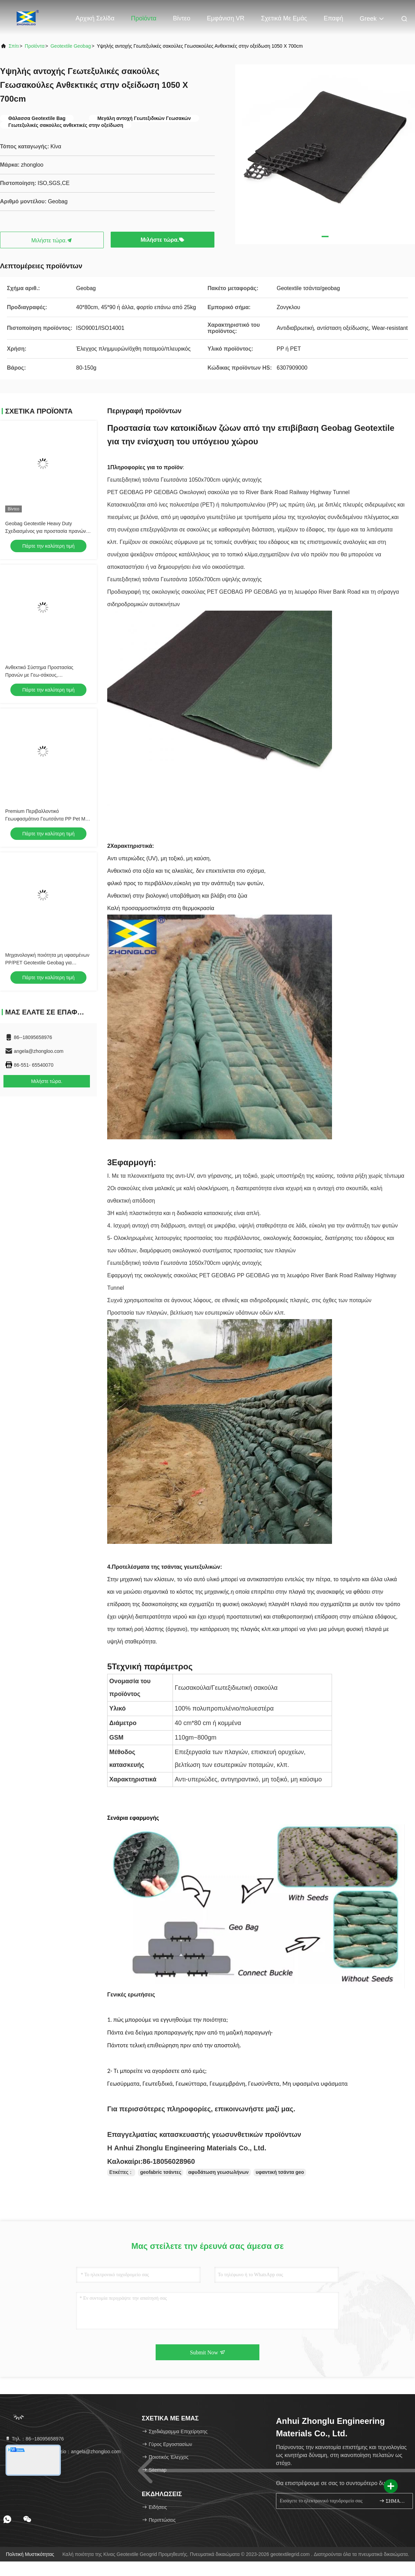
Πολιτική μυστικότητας (30, 2554)
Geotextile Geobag (70, 46)
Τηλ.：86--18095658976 (34, 2438)
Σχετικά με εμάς (284, 18)
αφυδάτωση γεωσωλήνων (218, 2172)
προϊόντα (35, 46)
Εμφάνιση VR (226, 18)
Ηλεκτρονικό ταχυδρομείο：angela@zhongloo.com (63, 2451)
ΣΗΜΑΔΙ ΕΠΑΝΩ (393, 2501)
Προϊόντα (144, 18)
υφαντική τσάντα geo (280, 2172)
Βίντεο (181, 18)
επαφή (333, 18)
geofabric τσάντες (160, 2172)
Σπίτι (14, 46)
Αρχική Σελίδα (95, 18)
